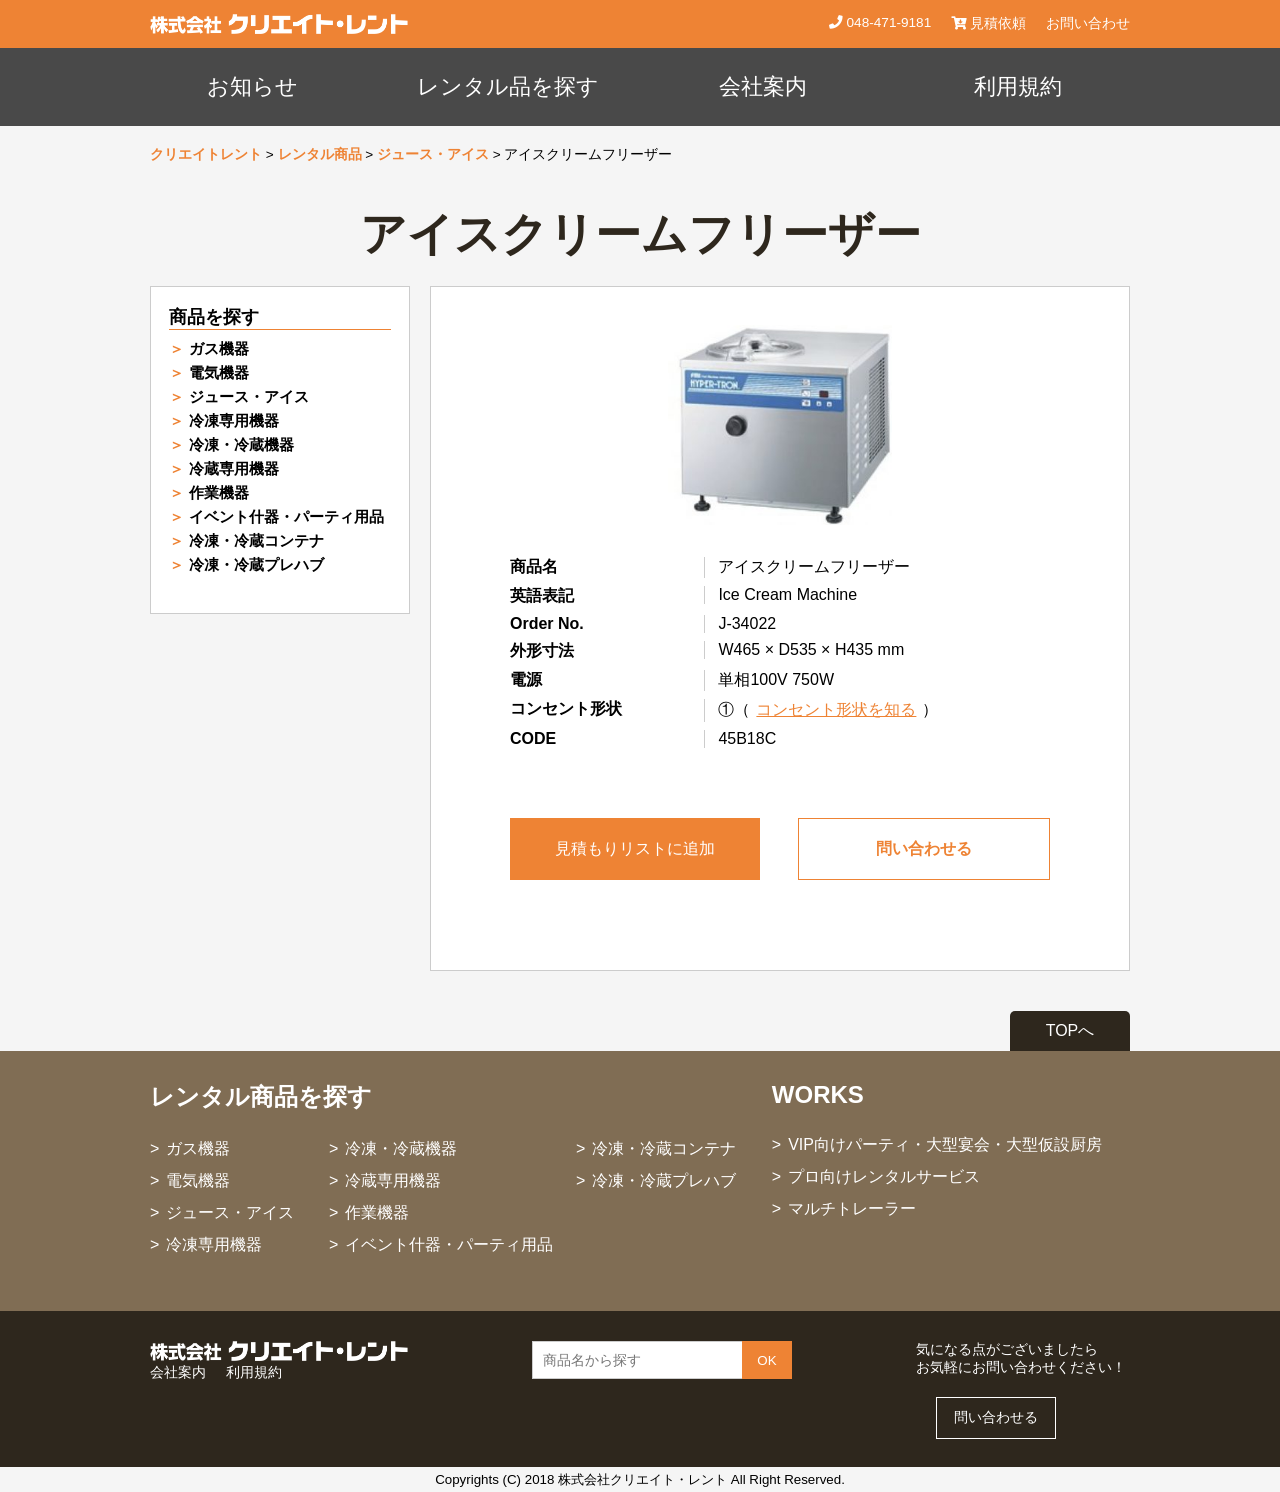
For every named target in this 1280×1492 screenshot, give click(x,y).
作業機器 (219, 492)
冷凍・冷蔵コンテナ (256, 540)
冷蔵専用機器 (234, 468)
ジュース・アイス (433, 154)
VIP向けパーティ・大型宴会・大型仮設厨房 (945, 1144)
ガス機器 (219, 348)
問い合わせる (924, 848)
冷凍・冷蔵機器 (241, 444)
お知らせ (252, 86)
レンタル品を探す (508, 86)
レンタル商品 (320, 154)
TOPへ (1070, 1030)
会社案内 (763, 86)
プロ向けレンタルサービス (884, 1176)
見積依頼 (988, 23)
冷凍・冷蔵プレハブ (256, 564)
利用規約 (1018, 86)
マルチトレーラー (852, 1208)
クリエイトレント (206, 154)
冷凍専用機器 (234, 420)
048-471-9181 (887, 22)
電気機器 (219, 372)
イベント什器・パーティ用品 (286, 516)
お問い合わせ (1088, 23)
